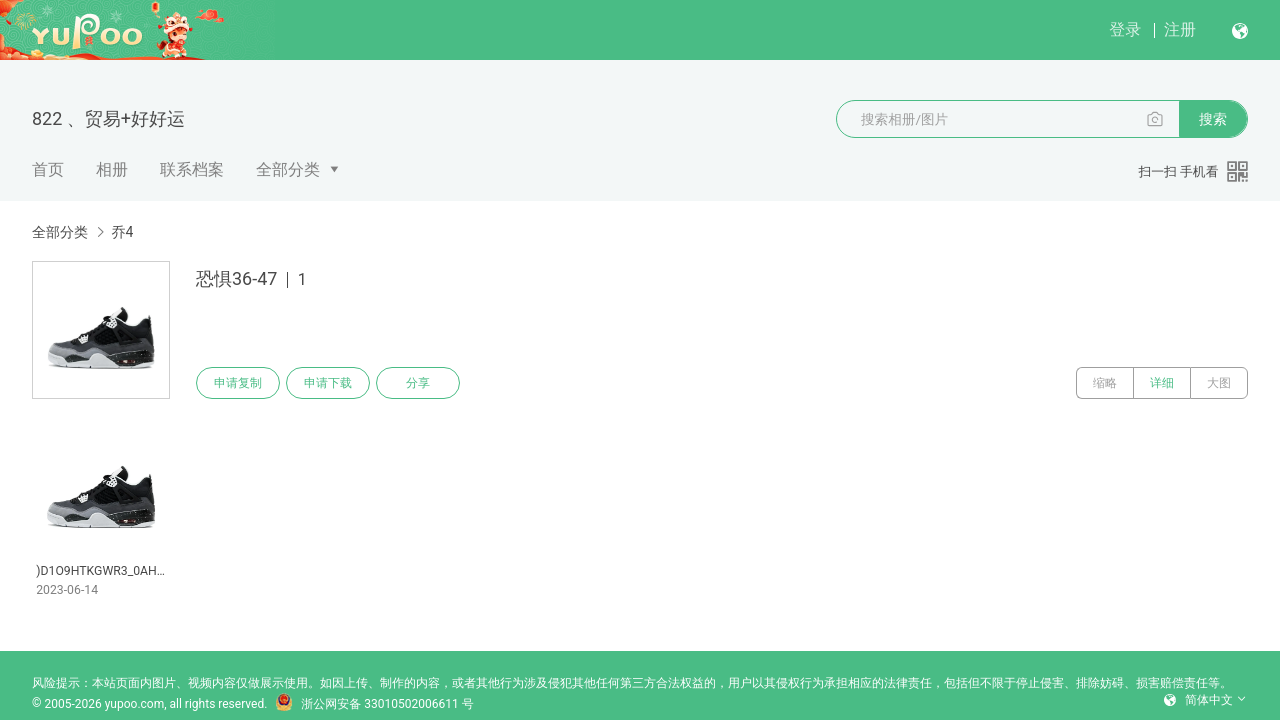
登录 (1125, 29)
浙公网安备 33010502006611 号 (374, 704)
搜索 (1213, 119)
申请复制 (238, 383)
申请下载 (328, 383)
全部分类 (288, 169)
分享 (418, 383)
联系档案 (192, 169)
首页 (48, 169)
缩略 (1105, 383)
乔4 (122, 232)
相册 (112, 169)
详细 (1162, 383)
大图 (1219, 383)
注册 (1180, 29)
